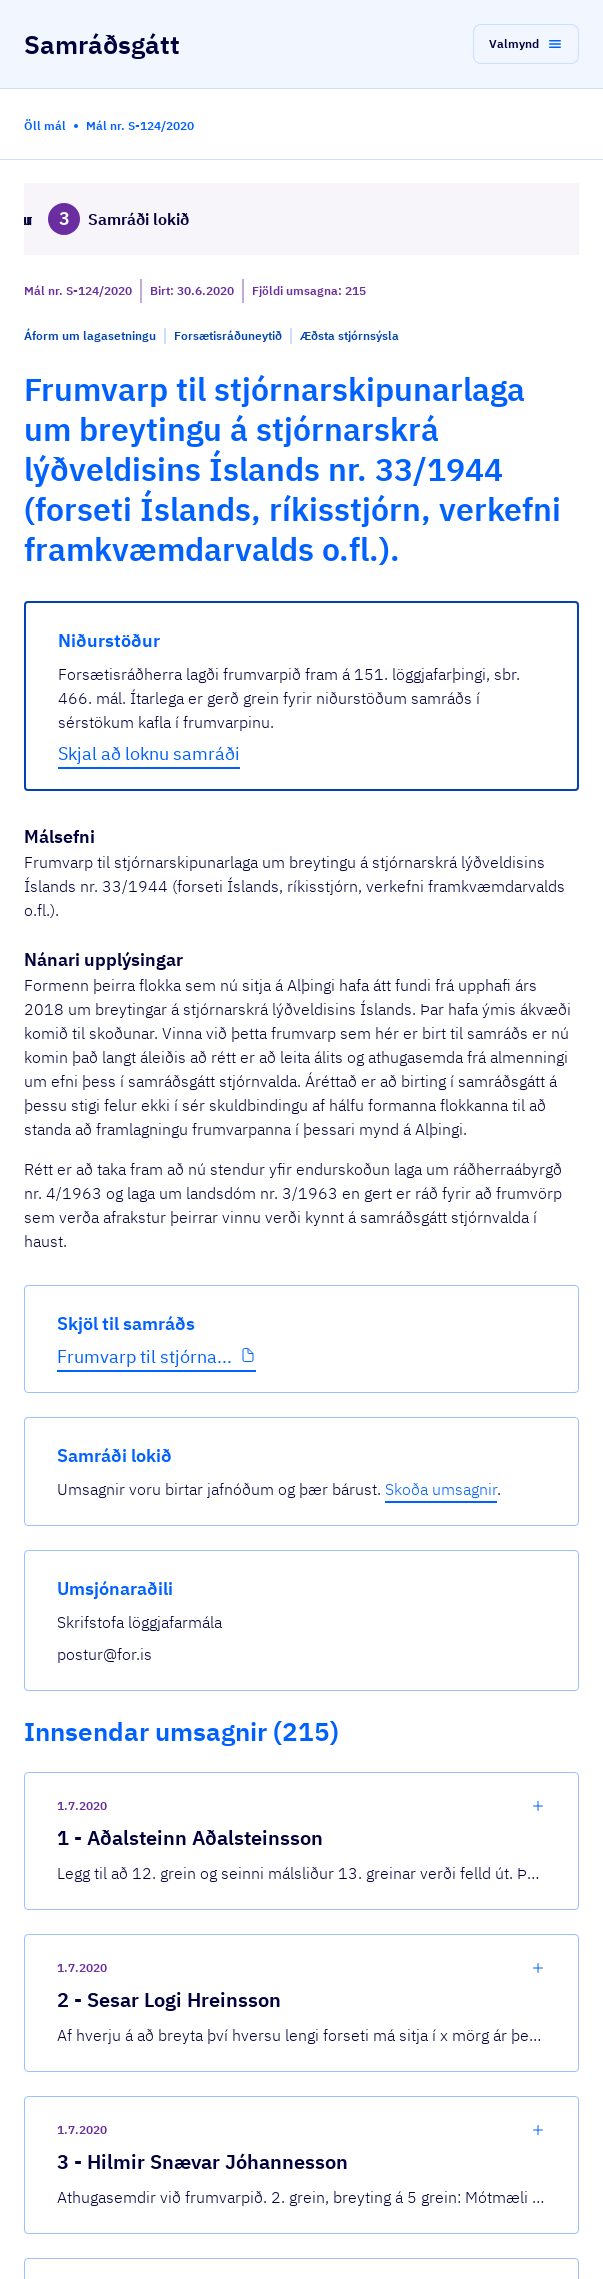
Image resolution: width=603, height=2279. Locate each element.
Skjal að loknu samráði (149, 753)
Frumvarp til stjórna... (144, 1356)
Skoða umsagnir (441, 1489)
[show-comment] (538, 1806)
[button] (526, 44)
